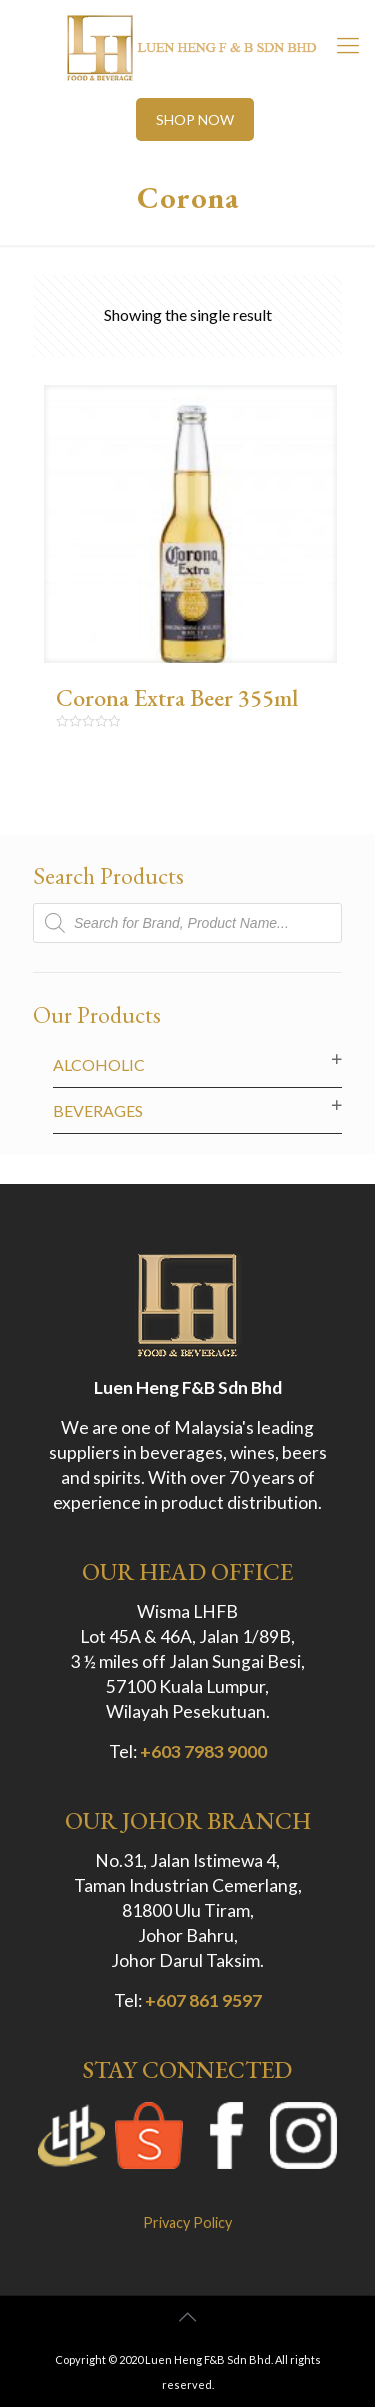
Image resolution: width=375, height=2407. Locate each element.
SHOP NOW (195, 119)
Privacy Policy (187, 2222)
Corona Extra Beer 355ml (177, 697)
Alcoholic (99, 1064)
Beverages (98, 1110)
